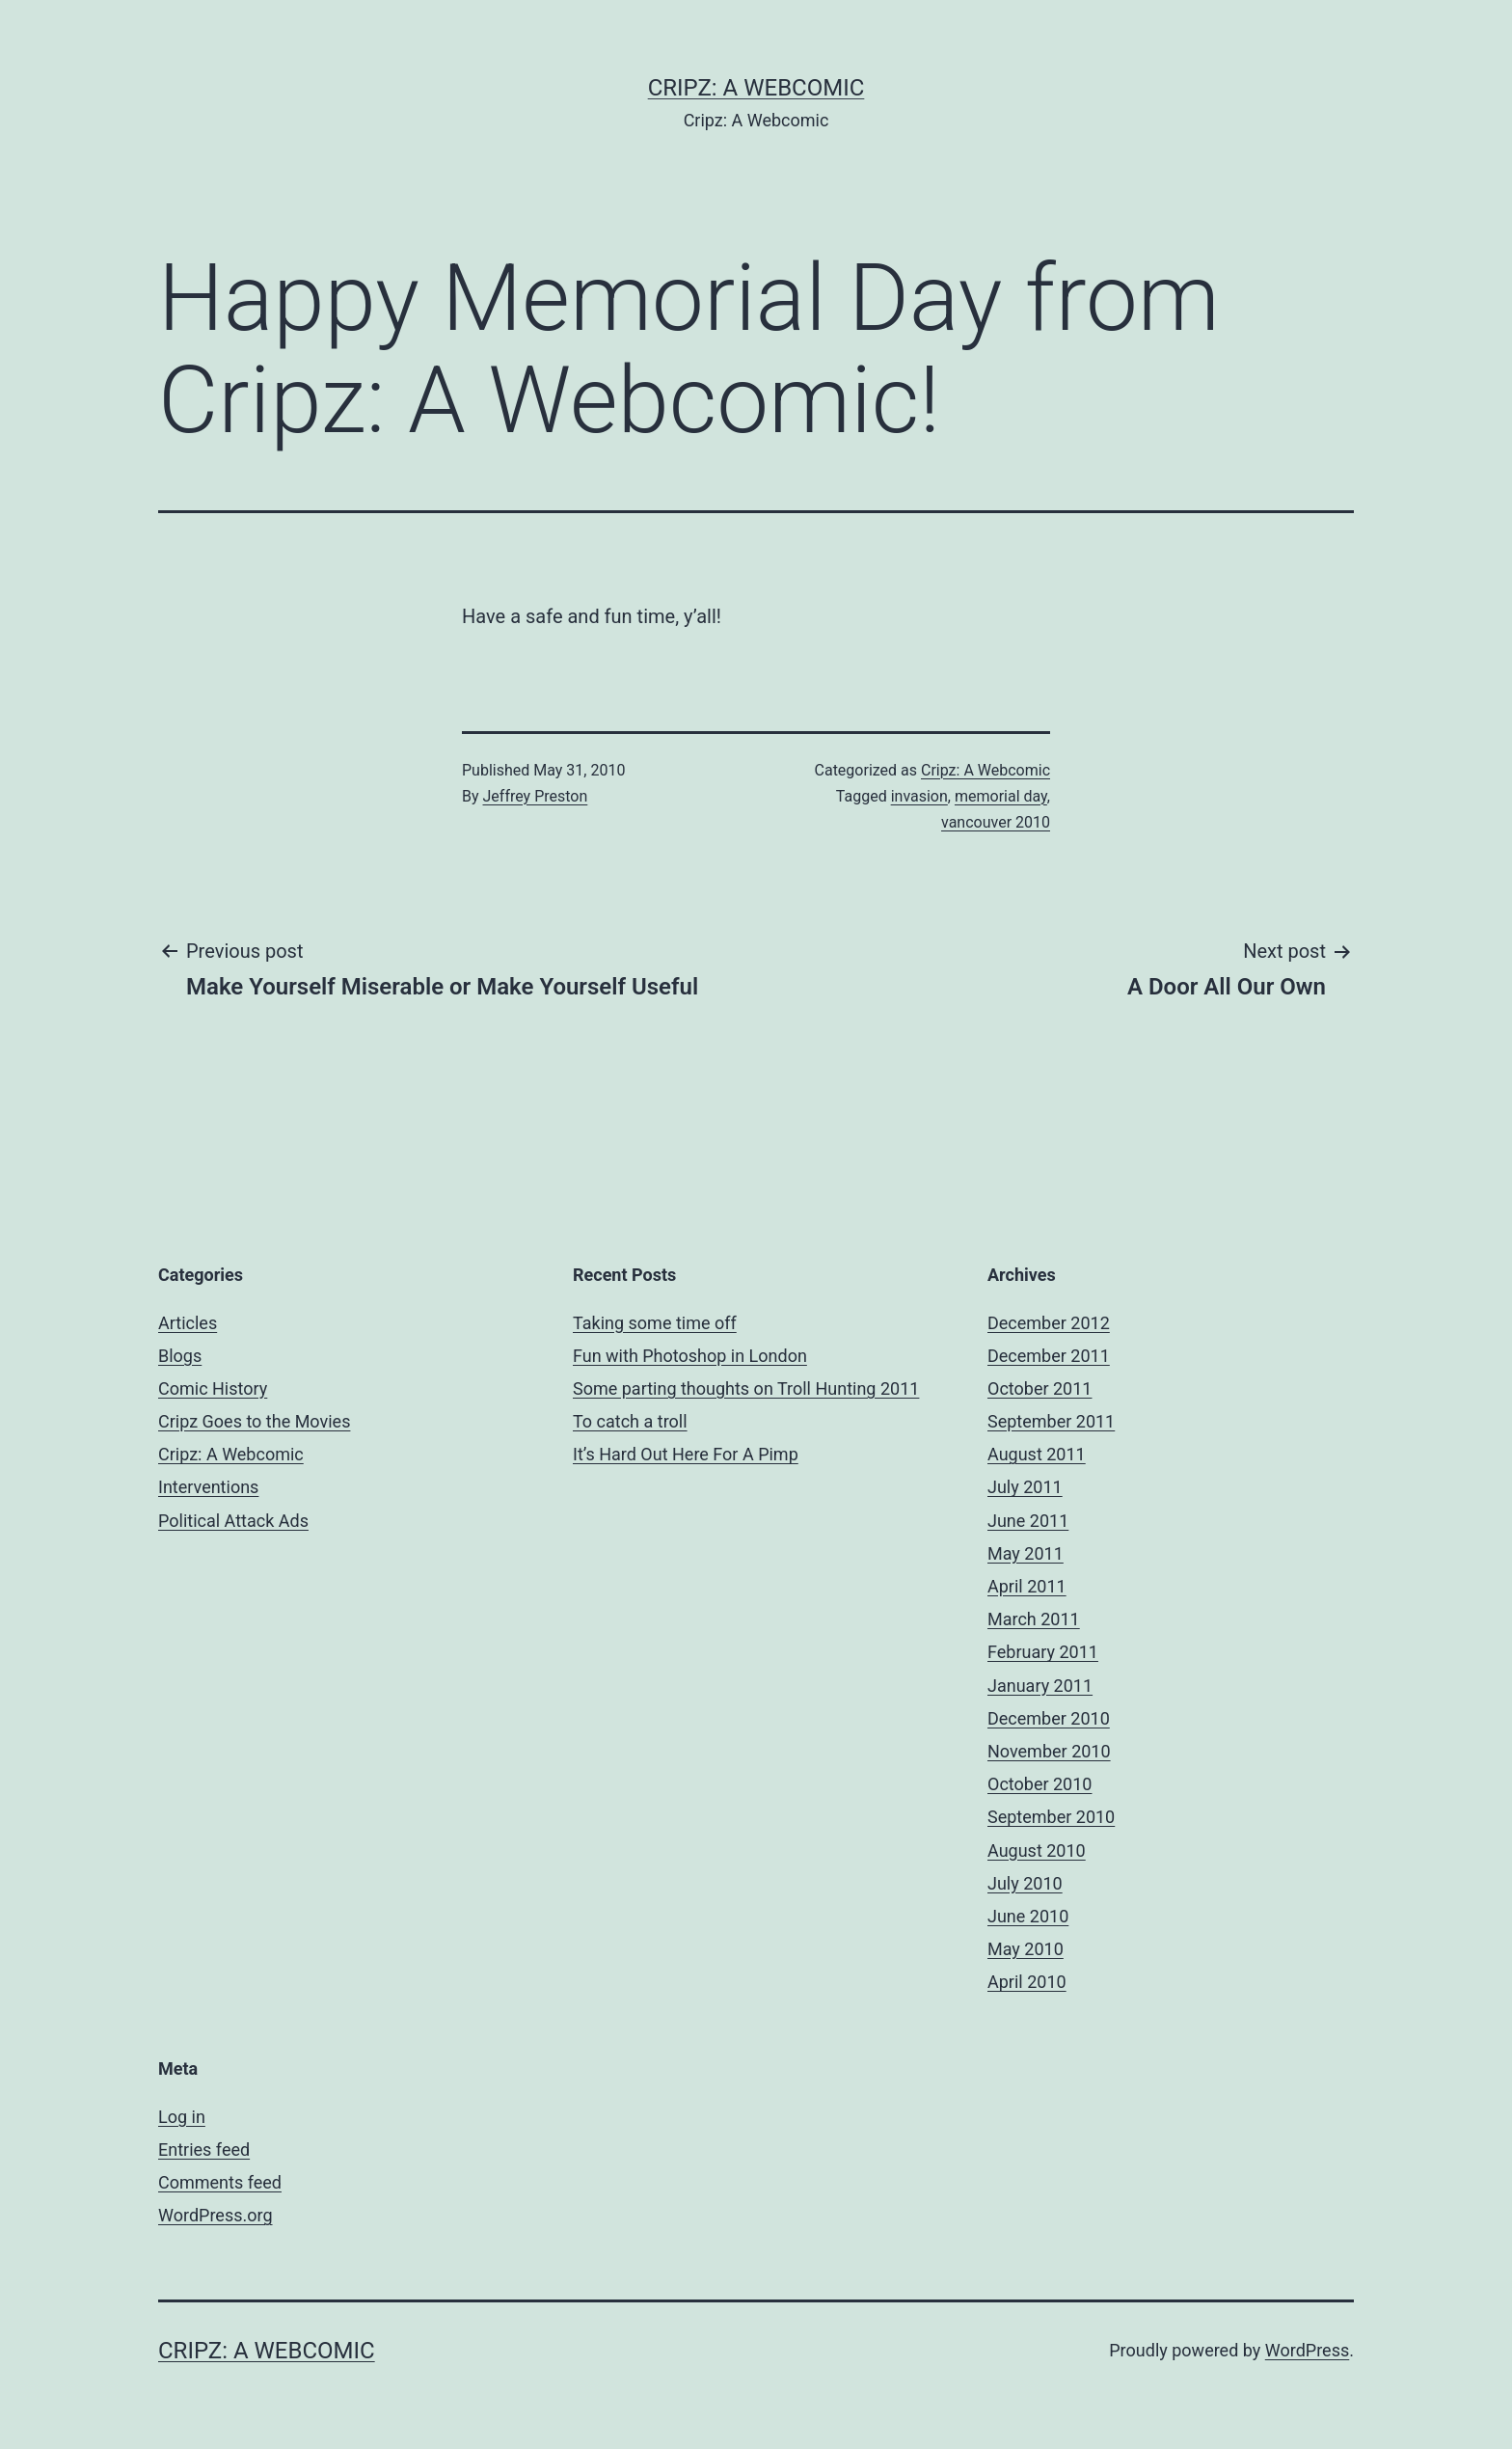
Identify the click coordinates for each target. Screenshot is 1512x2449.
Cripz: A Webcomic (756, 87)
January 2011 (1040, 1685)
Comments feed (220, 2182)
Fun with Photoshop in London (690, 1356)
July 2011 (1025, 1487)
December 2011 (1048, 1356)
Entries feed (204, 2149)
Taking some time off (655, 1323)
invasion (919, 796)
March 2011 (1033, 1619)
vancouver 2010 (995, 822)
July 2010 (1025, 1883)
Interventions (208, 1487)
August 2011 (1036, 1454)
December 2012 (1048, 1323)
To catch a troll (630, 1421)
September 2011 (1051, 1421)
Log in (181, 2117)
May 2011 (1025, 1553)
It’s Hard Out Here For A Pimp (685, 1454)
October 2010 (1039, 1784)
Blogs (180, 1356)
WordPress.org (215, 2215)
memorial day (1001, 796)
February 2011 (1042, 1652)
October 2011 (1039, 1388)
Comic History (212, 1388)
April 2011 (1026, 1586)
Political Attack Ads (233, 1520)
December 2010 (1048, 1718)
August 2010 (1036, 1850)
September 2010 (1051, 1817)
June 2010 (1027, 1916)
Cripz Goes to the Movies (254, 1421)
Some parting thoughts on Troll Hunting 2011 (746, 1388)
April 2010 (1026, 1982)
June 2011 (1027, 1520)
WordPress (1307, 2350)
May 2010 (1025, 1949)
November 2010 (1049, 1751)
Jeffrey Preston (535, 796)
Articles (187, 1323)
